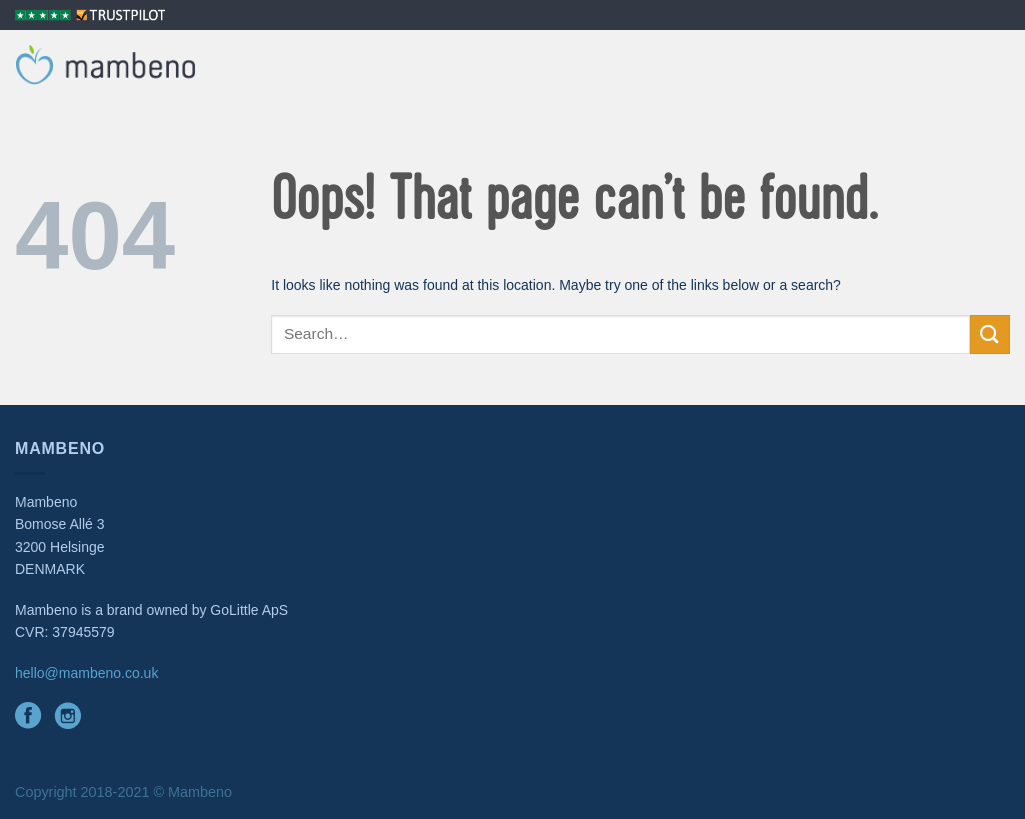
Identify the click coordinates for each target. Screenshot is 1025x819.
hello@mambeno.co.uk (86, 673)
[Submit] (990, 334)
